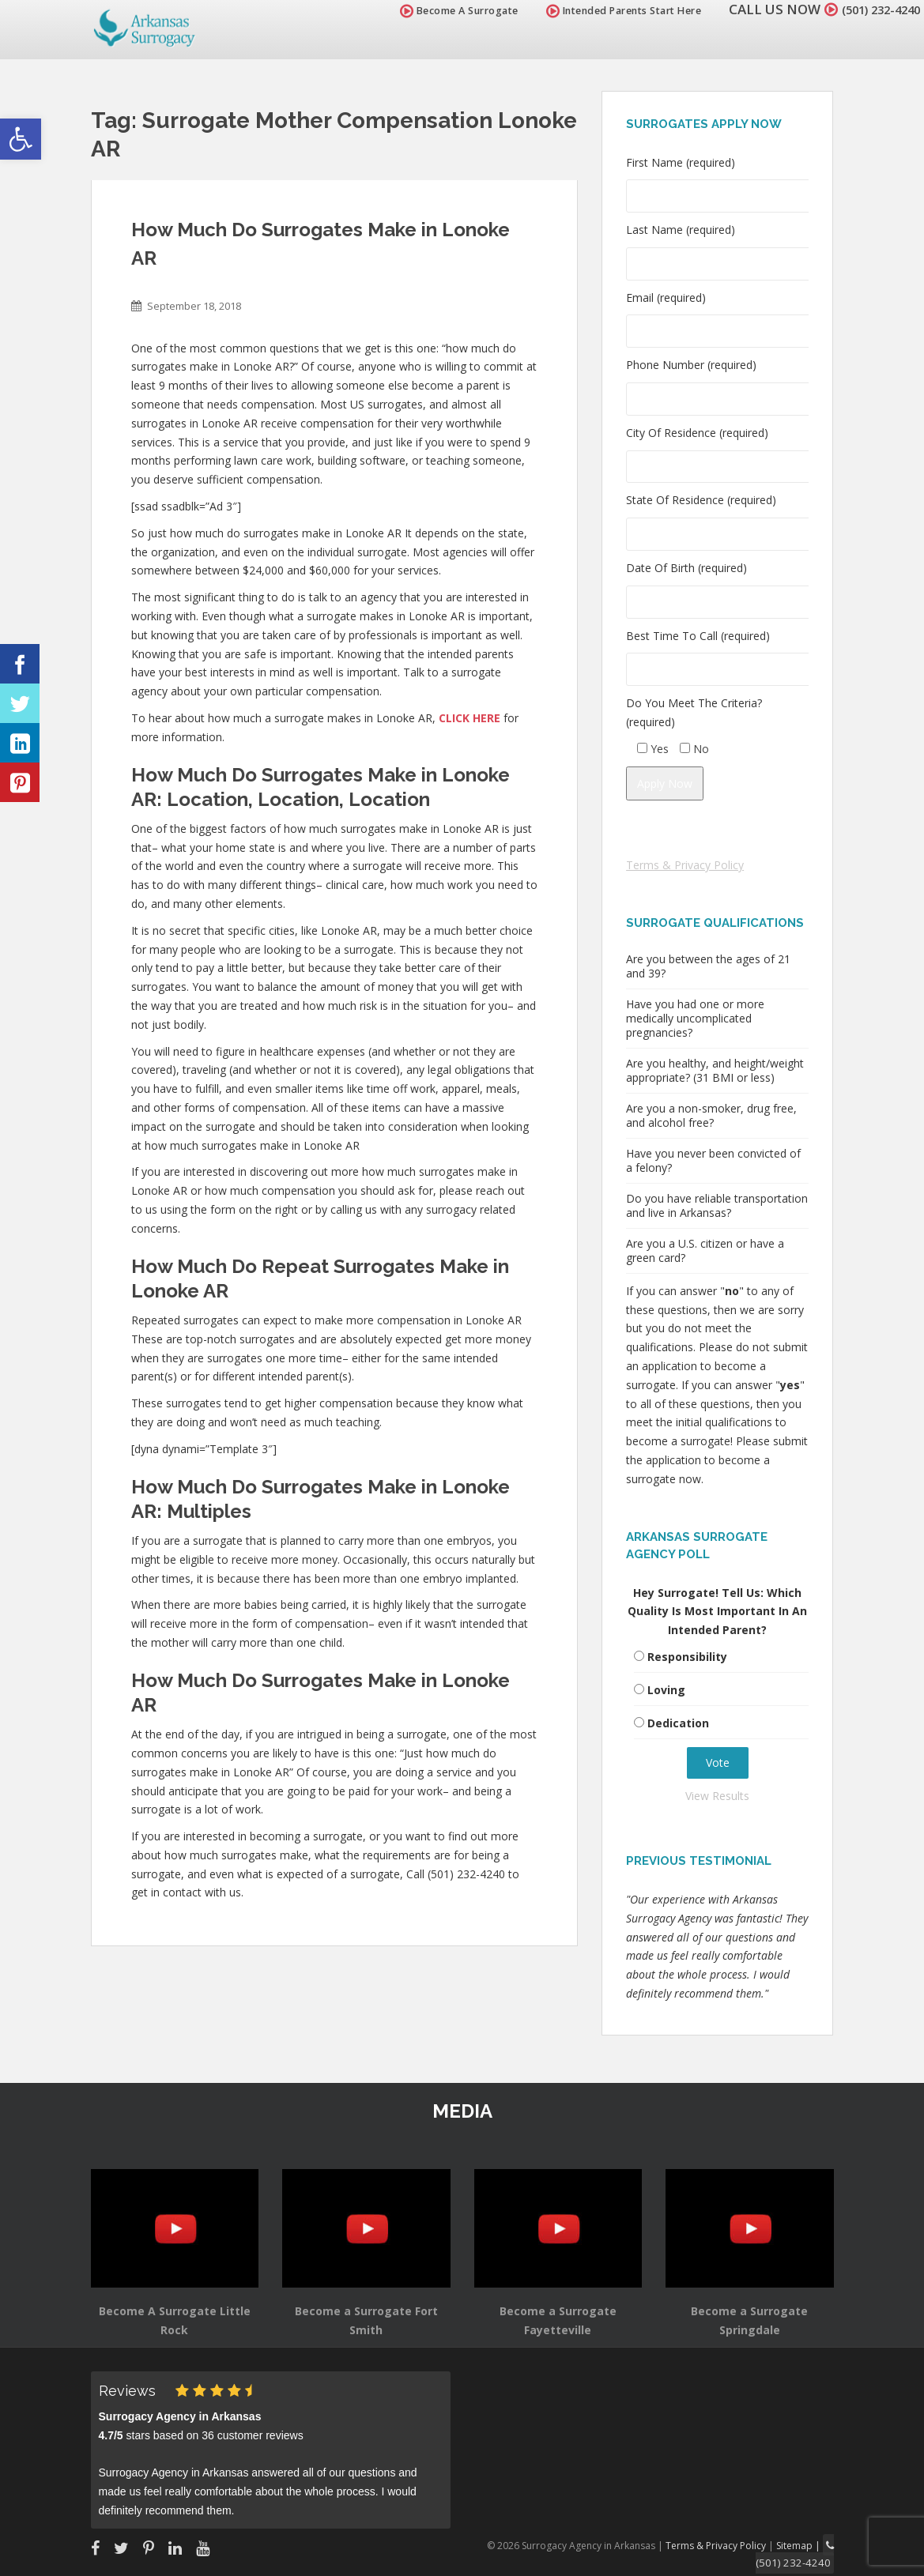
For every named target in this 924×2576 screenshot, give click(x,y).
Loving (666, 1689)
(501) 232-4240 (872, 9)
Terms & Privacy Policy (685, 864)
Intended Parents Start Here (606, 10)
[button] (20, 139)
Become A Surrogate (441, 10)
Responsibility (687, 1656)
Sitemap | (803, 2544)
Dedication (678, 1723)
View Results (717, 1795)
